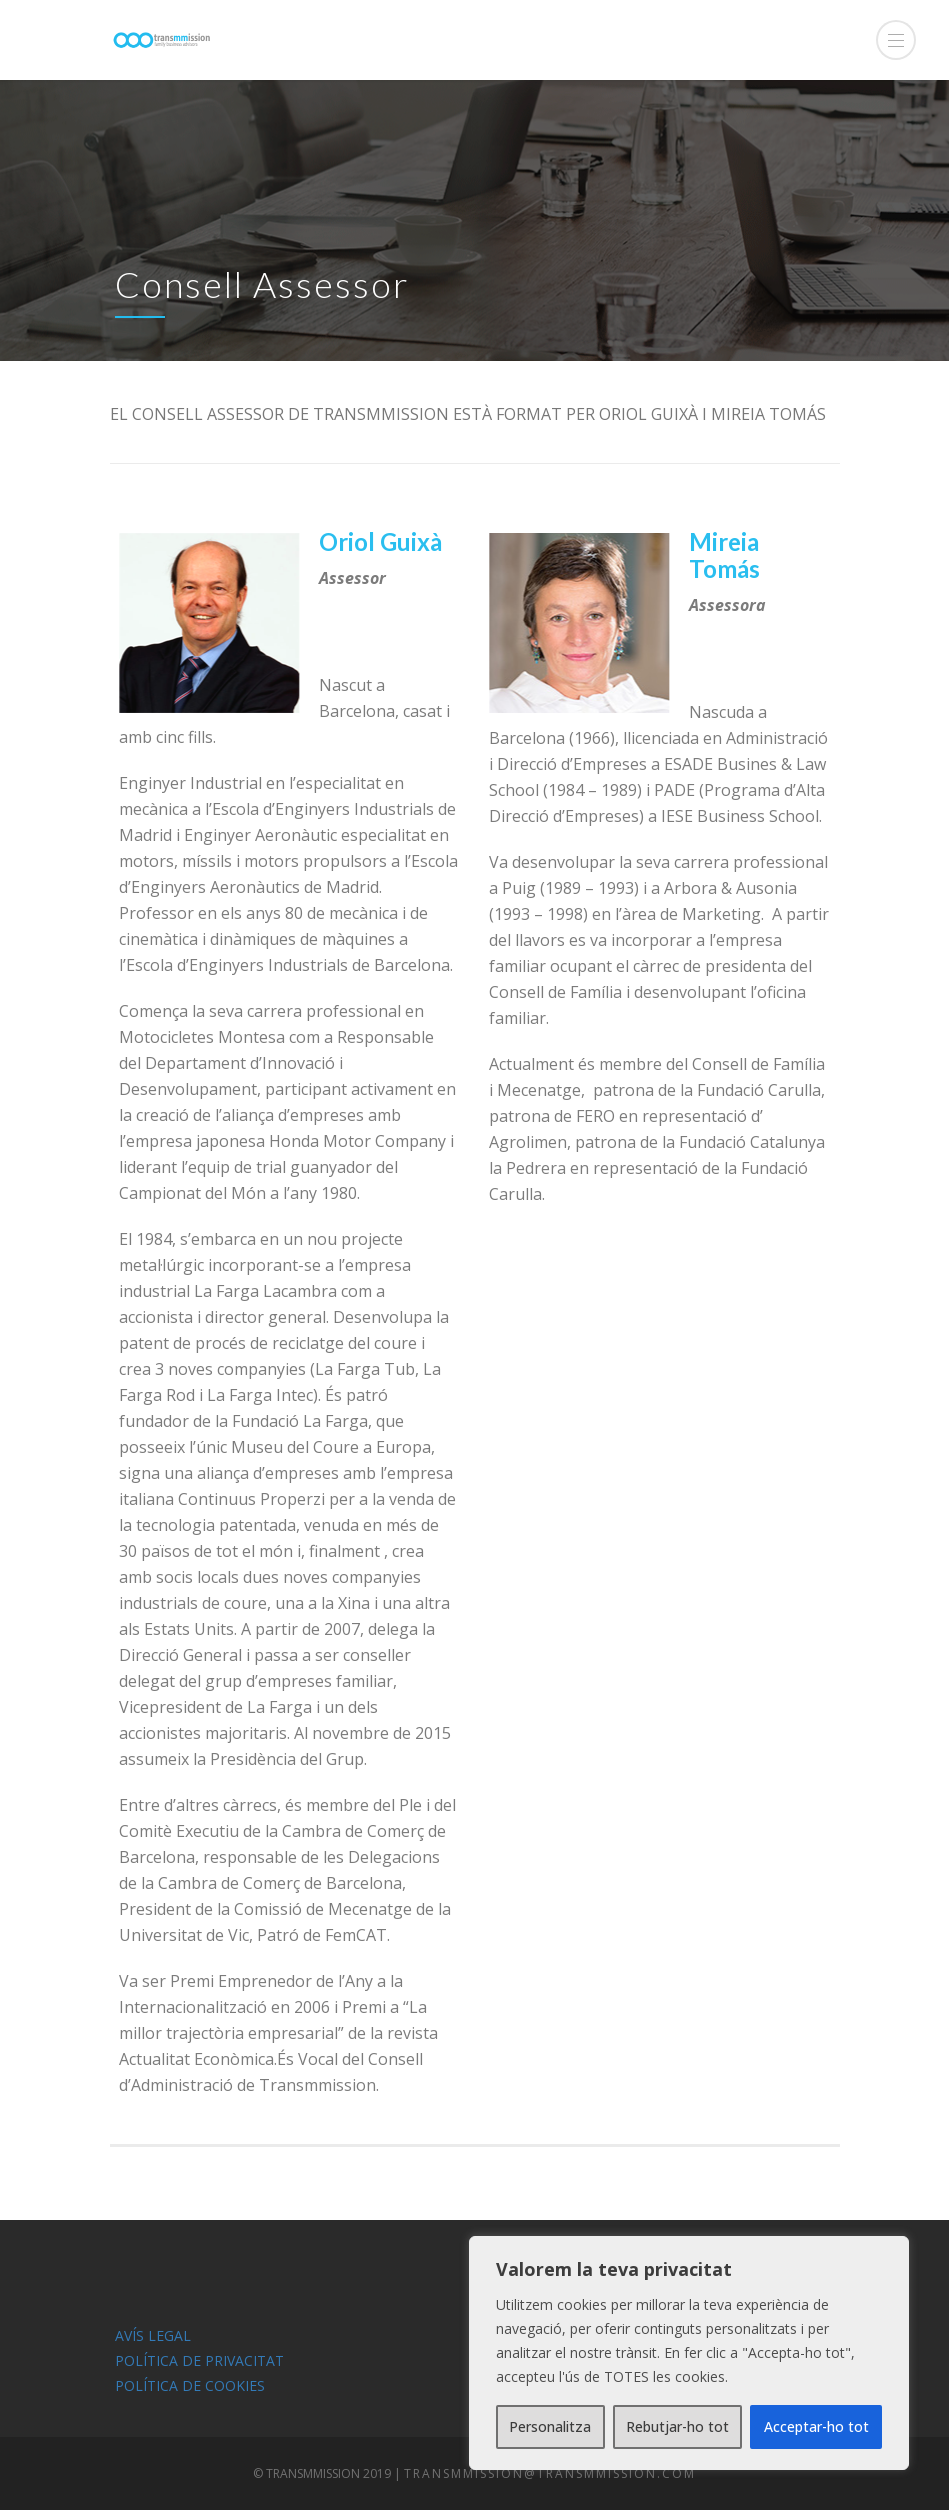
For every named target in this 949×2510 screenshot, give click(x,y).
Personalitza (550, 2426)
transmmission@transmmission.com (550, 2473)
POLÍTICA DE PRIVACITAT (199, 2360)
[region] (689, 2353)
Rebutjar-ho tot (677, 2426)
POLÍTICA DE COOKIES (190, 2385)
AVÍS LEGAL (153, 2335)
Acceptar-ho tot (816, 2426)
